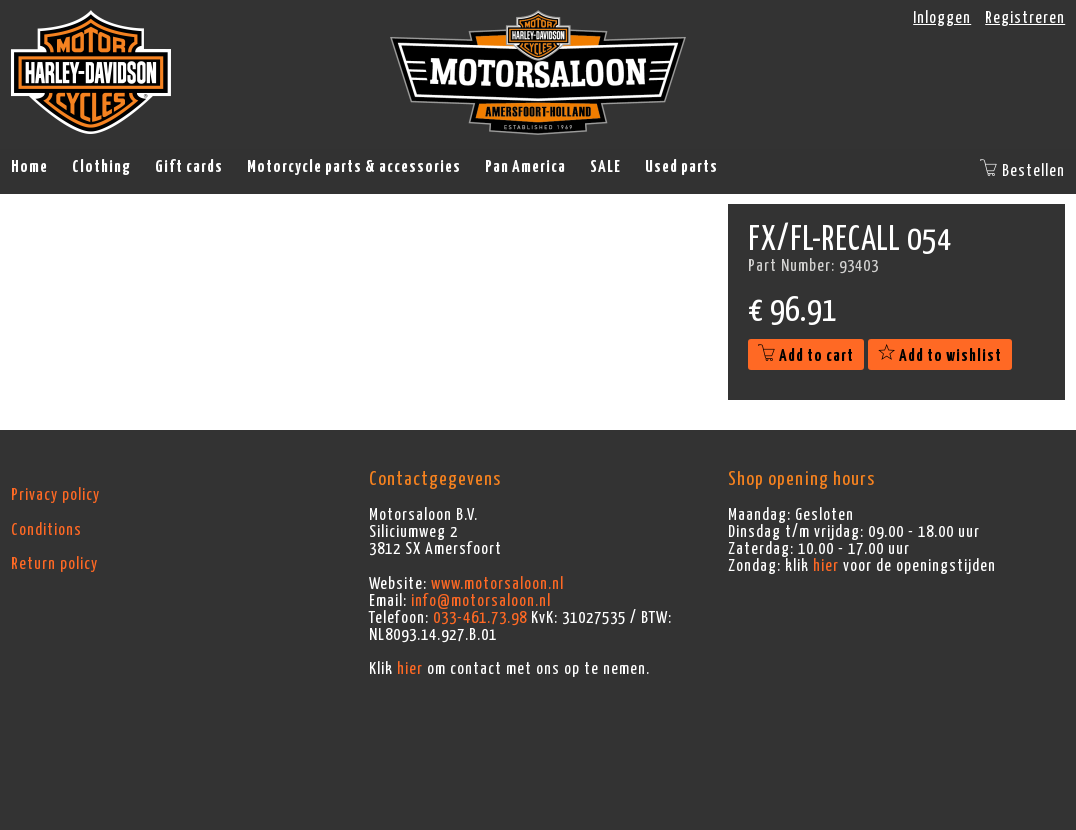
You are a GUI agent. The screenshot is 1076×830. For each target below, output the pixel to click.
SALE (605, 167)
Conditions (46, 530)
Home (29, 167)
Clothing (101, 167)
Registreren (1025, 18)
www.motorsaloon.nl (497, 584)
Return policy (54, 564)
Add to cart (806, 356)
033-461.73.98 (480, 618)
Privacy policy (55, 495)
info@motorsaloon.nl (481, 601)
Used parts (681, 167)
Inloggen (942, 18)
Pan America (525, 167)
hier (410, 669)
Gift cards (189, 167)
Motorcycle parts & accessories (354, 167)
